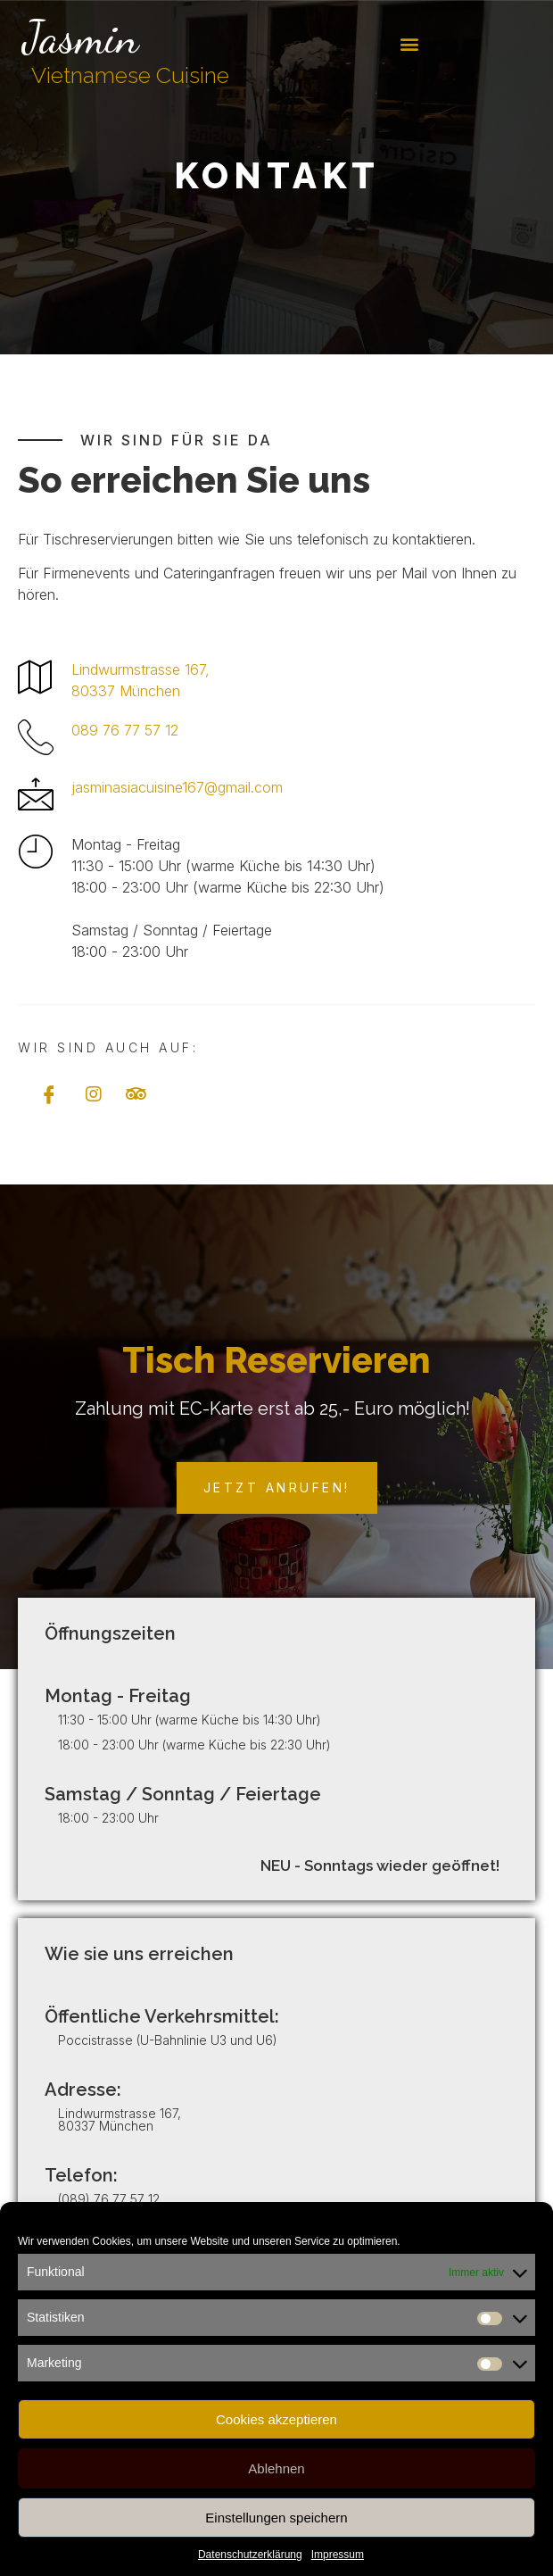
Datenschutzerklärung (250, 2554)
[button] (410, 44)
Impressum (337, 2554)
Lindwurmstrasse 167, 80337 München (119, 2119)
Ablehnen (276, 2468)
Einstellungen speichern (276, 2517)
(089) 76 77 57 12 (109, 2198)
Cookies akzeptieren (276, 2419)
